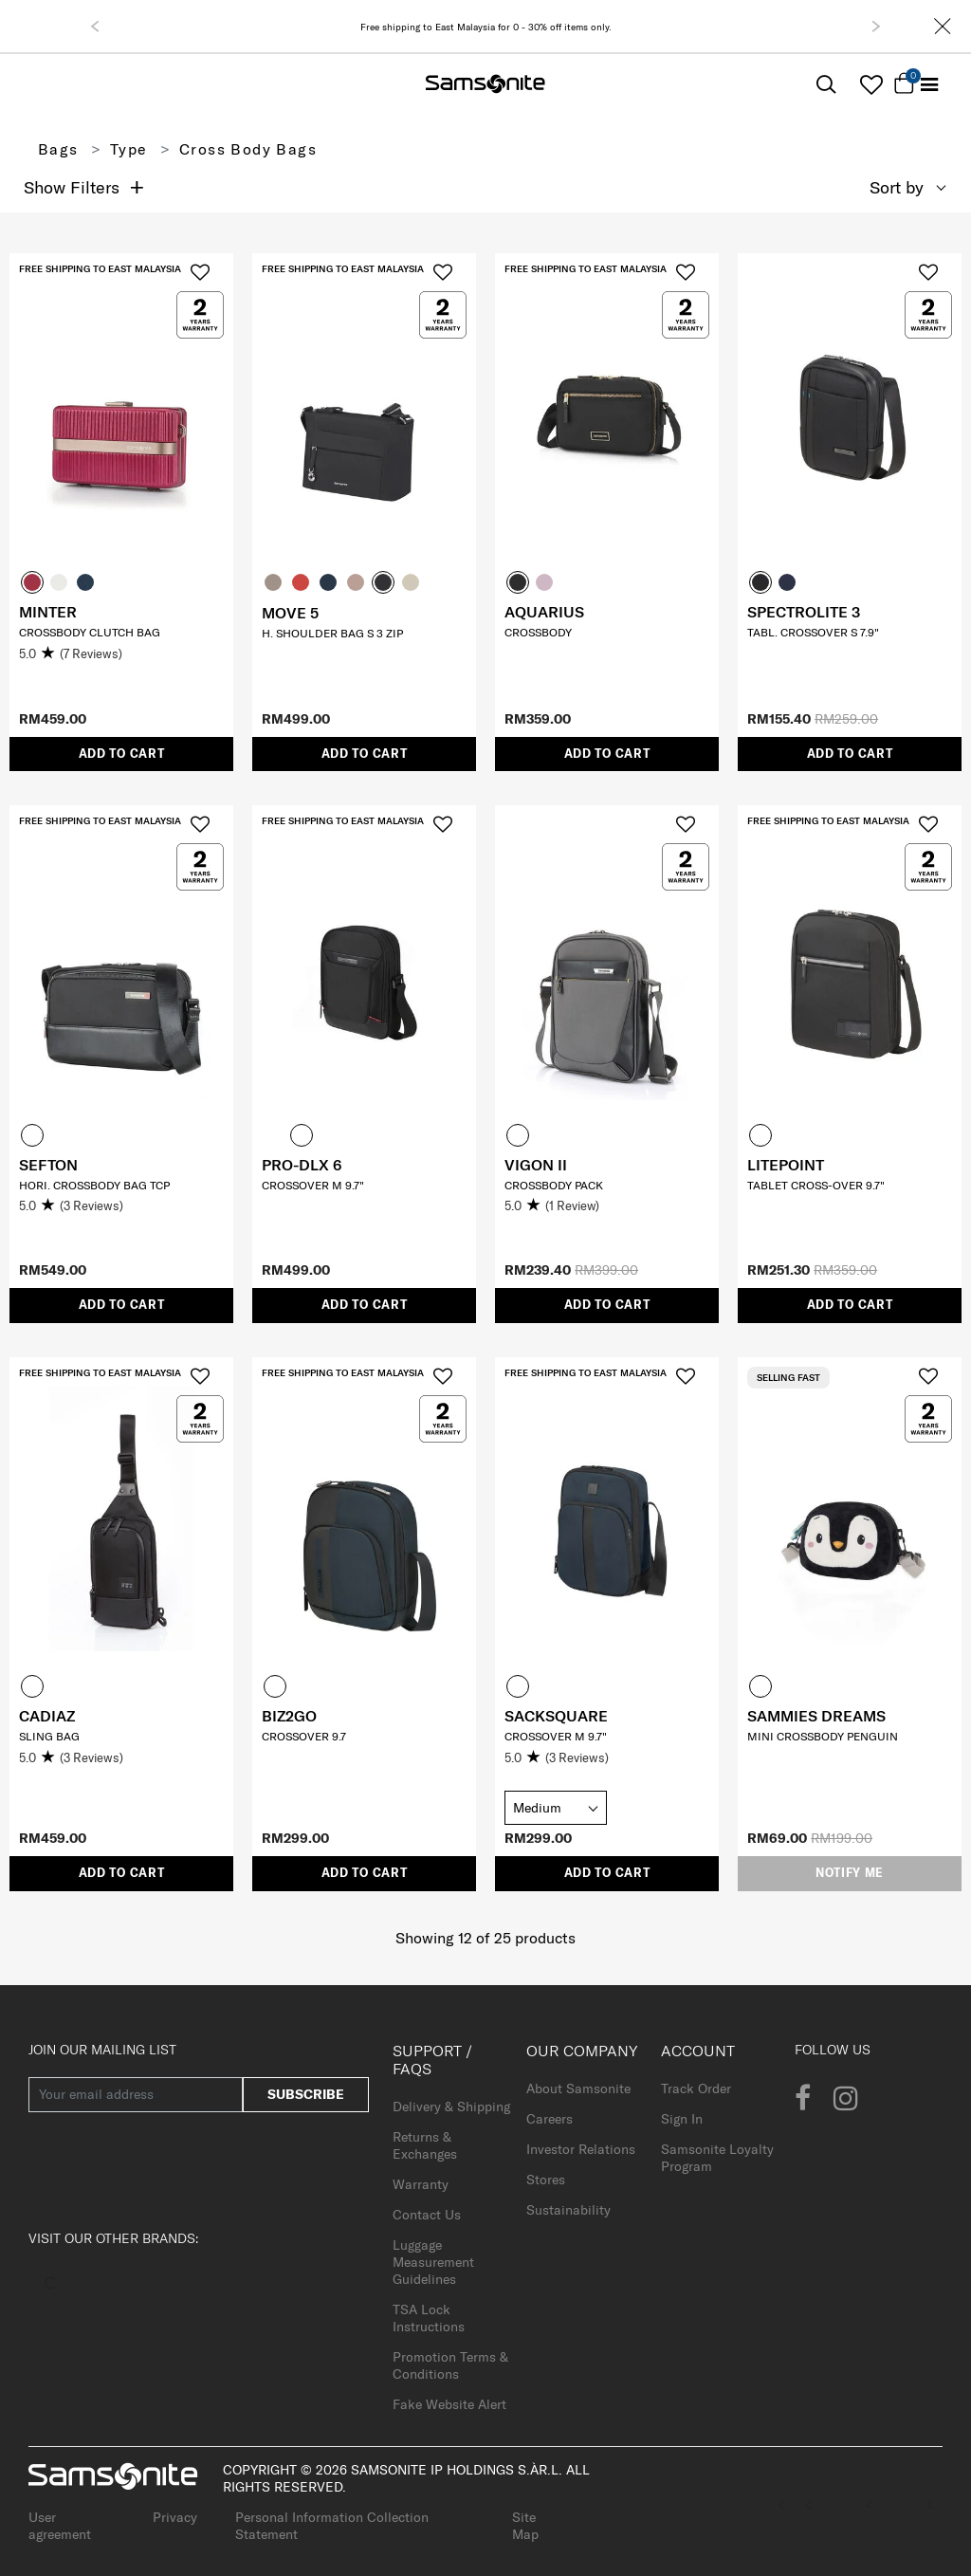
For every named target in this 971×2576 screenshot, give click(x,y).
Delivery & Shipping (451, 2106)
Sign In (682, 2118)
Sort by (897, 187)
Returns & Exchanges (425, 2145)
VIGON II (535, 1164)
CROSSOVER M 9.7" (313, 1185)
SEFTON (48, 1164)
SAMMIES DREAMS (816, 1715)
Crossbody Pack (553, 1185)
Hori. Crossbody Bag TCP (94, 1185)
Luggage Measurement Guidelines (433, 2262)
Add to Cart (122, 753)
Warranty (421, 2184)
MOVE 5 (290, 612)
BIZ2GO (289, 1715)
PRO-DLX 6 (301, 1164)
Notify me (849, 1873)
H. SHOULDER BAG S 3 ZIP (332, 633)
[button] (95, 26)
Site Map (525, 2526)
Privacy (175, 2517)
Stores (545, 2179)
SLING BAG (49, 1736)
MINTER (48, 611)
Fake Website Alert (449, 2404)
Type (129, 148)
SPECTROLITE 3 (803, 611)
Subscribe (305, 2094)
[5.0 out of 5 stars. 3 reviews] (121, 1206)
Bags (58, 148)
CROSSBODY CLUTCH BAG (89, 632)
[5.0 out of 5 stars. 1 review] (606, 1206)
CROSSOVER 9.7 (304, 1736)
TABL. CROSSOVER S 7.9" (813, 632)
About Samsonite (578, 2088)
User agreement (59, 2526)
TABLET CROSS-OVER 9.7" (816, 1185)
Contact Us (427, 2214)
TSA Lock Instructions (429, 2318)
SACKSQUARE (556, 1715)
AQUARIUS (544, 611)
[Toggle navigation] (929, 84)
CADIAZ (47, 1715)
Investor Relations (580, 2149)
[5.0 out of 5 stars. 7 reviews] (121, 654)
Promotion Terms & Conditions (450, 2365)
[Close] (942, 26)
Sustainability (568, 2209)
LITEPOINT (785, 1164)
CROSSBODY (538, 632)
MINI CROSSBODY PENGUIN (822, 1736)
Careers (549, 2118)
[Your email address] (135, 2094)
